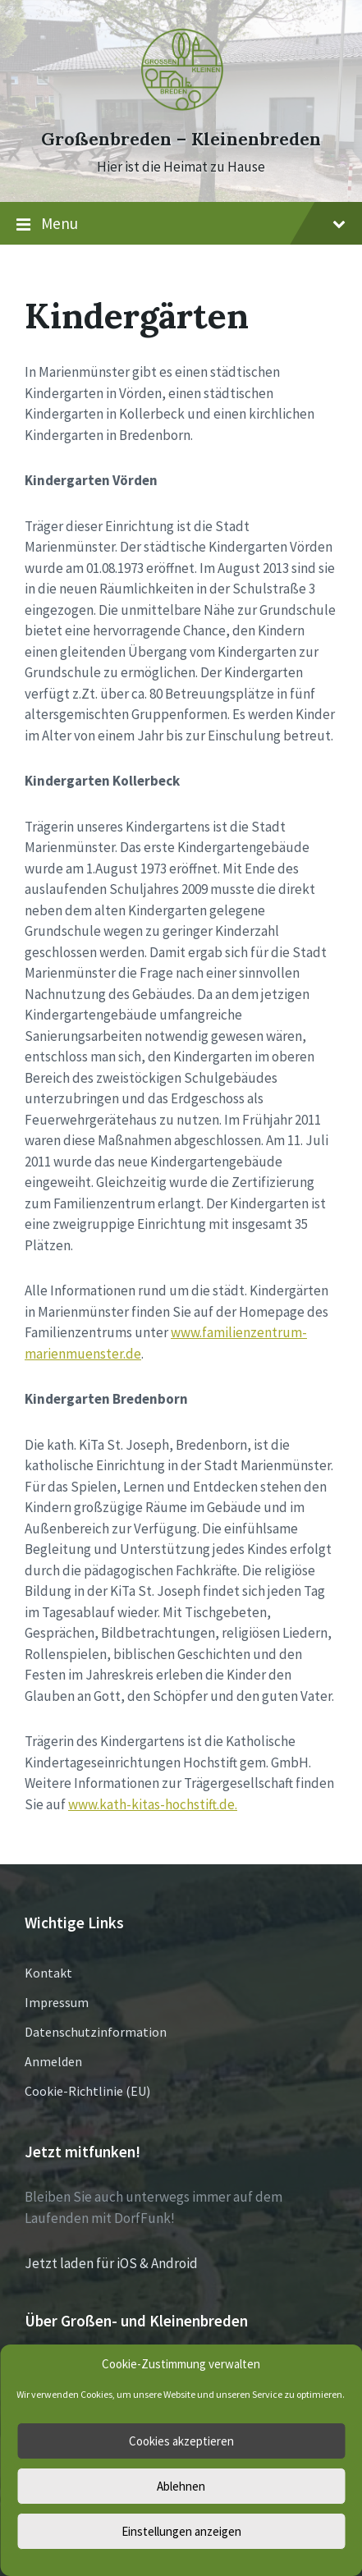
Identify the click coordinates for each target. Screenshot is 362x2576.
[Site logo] (181, 109)
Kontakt (48, 1972)
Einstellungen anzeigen (181, 2531)
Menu (181, 224)
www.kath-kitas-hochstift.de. (152, 1804)
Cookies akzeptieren (181, 2441)
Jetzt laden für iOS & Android (111, 2263)
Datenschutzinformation (96, 2032)
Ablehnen (181, 2486)
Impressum (57, 2002)
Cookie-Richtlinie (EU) (87, 2091)
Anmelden (53, 2061)
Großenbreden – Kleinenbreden (181, 139)
